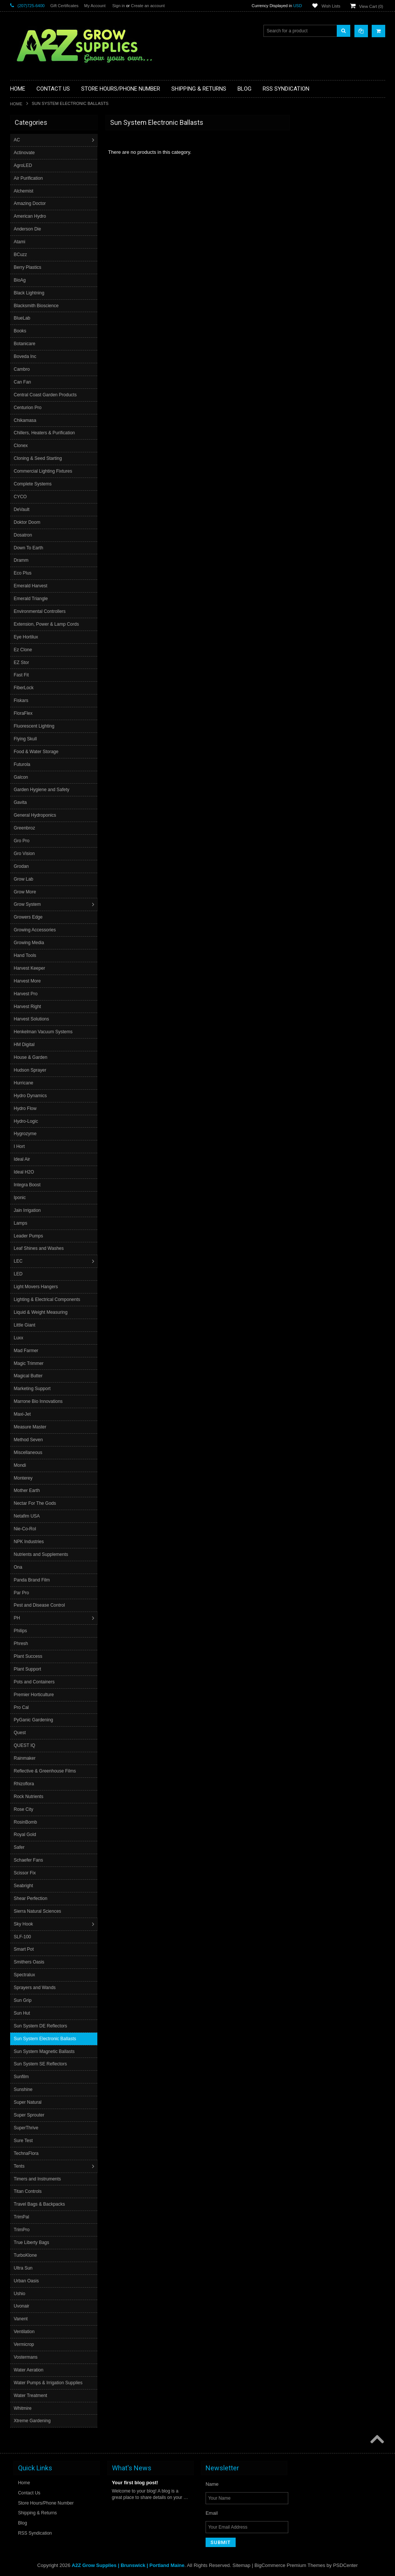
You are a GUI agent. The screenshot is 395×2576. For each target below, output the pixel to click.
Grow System (28, 904)
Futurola (23, 764)
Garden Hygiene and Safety (42, 789)
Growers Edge (29, 917)
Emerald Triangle (32, 598)
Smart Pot (25, 1949)
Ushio (20, 2293)
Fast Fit (22, 675)
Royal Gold (26, 1834)
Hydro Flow (26, 1108)
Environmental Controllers (41, 611)
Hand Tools (26, 955)
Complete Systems (34, 484)
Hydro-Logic (27, 1121)
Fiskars (22, 700)
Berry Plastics (28, 267)
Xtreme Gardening (33, 2420)
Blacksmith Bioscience (37, 305)
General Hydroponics (36, 815)
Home (16, 104)
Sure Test (24, 2140)
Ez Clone (24, 649)
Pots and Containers (35, 1681)
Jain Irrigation (28, 1210)
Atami (20, 241)
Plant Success (29, 1656)
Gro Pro (22, 840)
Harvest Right (28, 1006)
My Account (95, 5)
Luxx (19, 1337)
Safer (20, 1847)
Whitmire (23, 2408)
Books (21, 331)
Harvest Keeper (30, 968)
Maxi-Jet (23, 1414)
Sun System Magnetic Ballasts (45, 2051)
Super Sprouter (30, 2115)
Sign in (118, 5)
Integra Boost (28, 1184)
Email (212, 2512)
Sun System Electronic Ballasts (46, 2038)
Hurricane (24, 1083)
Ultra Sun (24, 2268)
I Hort (20, 1146)
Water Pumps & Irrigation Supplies (49, 2382)
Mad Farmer (27, 1350)
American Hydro (31, 216)
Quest (21, 1732)
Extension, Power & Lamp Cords (47, 624)
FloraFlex (24, 713)
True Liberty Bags (32, 2242)
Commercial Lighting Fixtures (44, 471)
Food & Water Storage (37, 751)
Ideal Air (23, 1159)
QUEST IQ (25, 1745)
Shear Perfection (31, 1898)
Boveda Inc (26, 356)
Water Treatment (31, 2395)
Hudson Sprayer (31, 1070)
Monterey (24, 1478)
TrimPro (22, 2229)
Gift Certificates (64, 5)
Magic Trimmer (29, 1363)
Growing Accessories (36, 929)
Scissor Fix (26, 1873)
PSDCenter (345, 2565)
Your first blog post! (135, 2482)
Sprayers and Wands (36, 1987)
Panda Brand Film (33, 1580)
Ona (19, 1567)
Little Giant (25, 1325)
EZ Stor (22, 662)
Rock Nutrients (29, 1796)
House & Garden (31, 1057)
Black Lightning (30, 293)
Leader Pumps (29, 1236)
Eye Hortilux (27, 637)
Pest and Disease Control (40, 1605)
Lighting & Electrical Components (48, 1299)
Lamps (21, 1223)
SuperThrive (27, 2127)
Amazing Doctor (31, 203)
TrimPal (22, 2217)
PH (18, 1618)
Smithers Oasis (30, 1962)
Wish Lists (330, 6)
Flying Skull (26, 738)
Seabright (24, 1885)
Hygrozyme (26, 1133)
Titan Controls (28, 2191)
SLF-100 (23, 1936)
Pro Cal (22, 1707)
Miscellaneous (29, 1452)
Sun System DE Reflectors (41, 2026)
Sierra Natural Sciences (38, 1911)
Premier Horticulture (35, 1694)
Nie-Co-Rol (26, 1528)
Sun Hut (23, 2013)
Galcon (22, 777)
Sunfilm (22, 2076)
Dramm (22, 560)
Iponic (21, 1197)
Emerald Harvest (31, 585)
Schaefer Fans (29, 1860)
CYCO (21, 496)
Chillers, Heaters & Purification (45, 432)
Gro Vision (25, 853)
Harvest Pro (26, 993)
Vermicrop (25, 2344)
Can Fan (23, 382)
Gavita (21, 802)
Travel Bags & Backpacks (40, 2204)
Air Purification (29, 178)
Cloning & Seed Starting (39, 458)
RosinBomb (26, 1822)
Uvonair (22, 2306)
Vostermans (26, 2357)
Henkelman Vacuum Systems (44, 1031)
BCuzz (21, 254)
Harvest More (28, 981)
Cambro (23, 369)
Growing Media (30, 942)
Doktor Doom (28, 522)
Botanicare (25, 343)
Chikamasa (26, 420)
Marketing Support (33, 1388)
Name (212, 2484)
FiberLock (25, 687)
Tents (20, 2166)
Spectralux (25, 1974)
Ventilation (25, 2331)
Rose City (24, 1809)
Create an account (148, 5)
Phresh (22, 1643)
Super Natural (28, 2102)
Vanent (22, 2318)
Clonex (22, 445)
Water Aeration (29, 2370)
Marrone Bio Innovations (39, 1401)
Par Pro (22, 1592)
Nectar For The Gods (36, 1503)
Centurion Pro (28, 407)
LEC (19, 1261)
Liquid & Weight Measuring (41, 1312)
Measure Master (31, 1427)
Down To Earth (29, 547)
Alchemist (24, 191)
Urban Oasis (27, 2280)
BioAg (21, 280)
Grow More (26, 892)
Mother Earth (28, 1490)
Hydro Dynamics (31, 1095)
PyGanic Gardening (34, 1719)
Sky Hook (24, 1924)
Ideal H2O (25, 1172)
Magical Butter (29, 1375)
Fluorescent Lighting (35, 726)
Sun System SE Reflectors (41, 2064)
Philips (21, 1630)
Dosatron (24, 535)
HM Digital (25, 1044)
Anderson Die (28, 229)
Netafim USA (28, 1516)
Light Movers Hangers (37, 1286)
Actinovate (25, 152)
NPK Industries (30, 1541)
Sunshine (24, 2089)
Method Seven (29, 1439)
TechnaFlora (27, 2153)
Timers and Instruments (38, 2179)
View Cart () (371, 6)
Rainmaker (25, 1758)
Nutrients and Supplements (42, 1554)
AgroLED (24, 165)
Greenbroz (25, 828)
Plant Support (28, 1669)
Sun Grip (23, 2000)
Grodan (22, 866)
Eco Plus (23, 573)
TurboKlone (26, 2255)
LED (19, 1274)
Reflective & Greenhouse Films (46, 1771)
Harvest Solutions (32, 1019)
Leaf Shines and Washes (40, 1248)
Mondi (21, 1465)
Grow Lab (24, 879)
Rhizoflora (25, 1783)
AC (18, 140)
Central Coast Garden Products (46, 394)
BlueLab (23, 318)
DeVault (22, 509)
